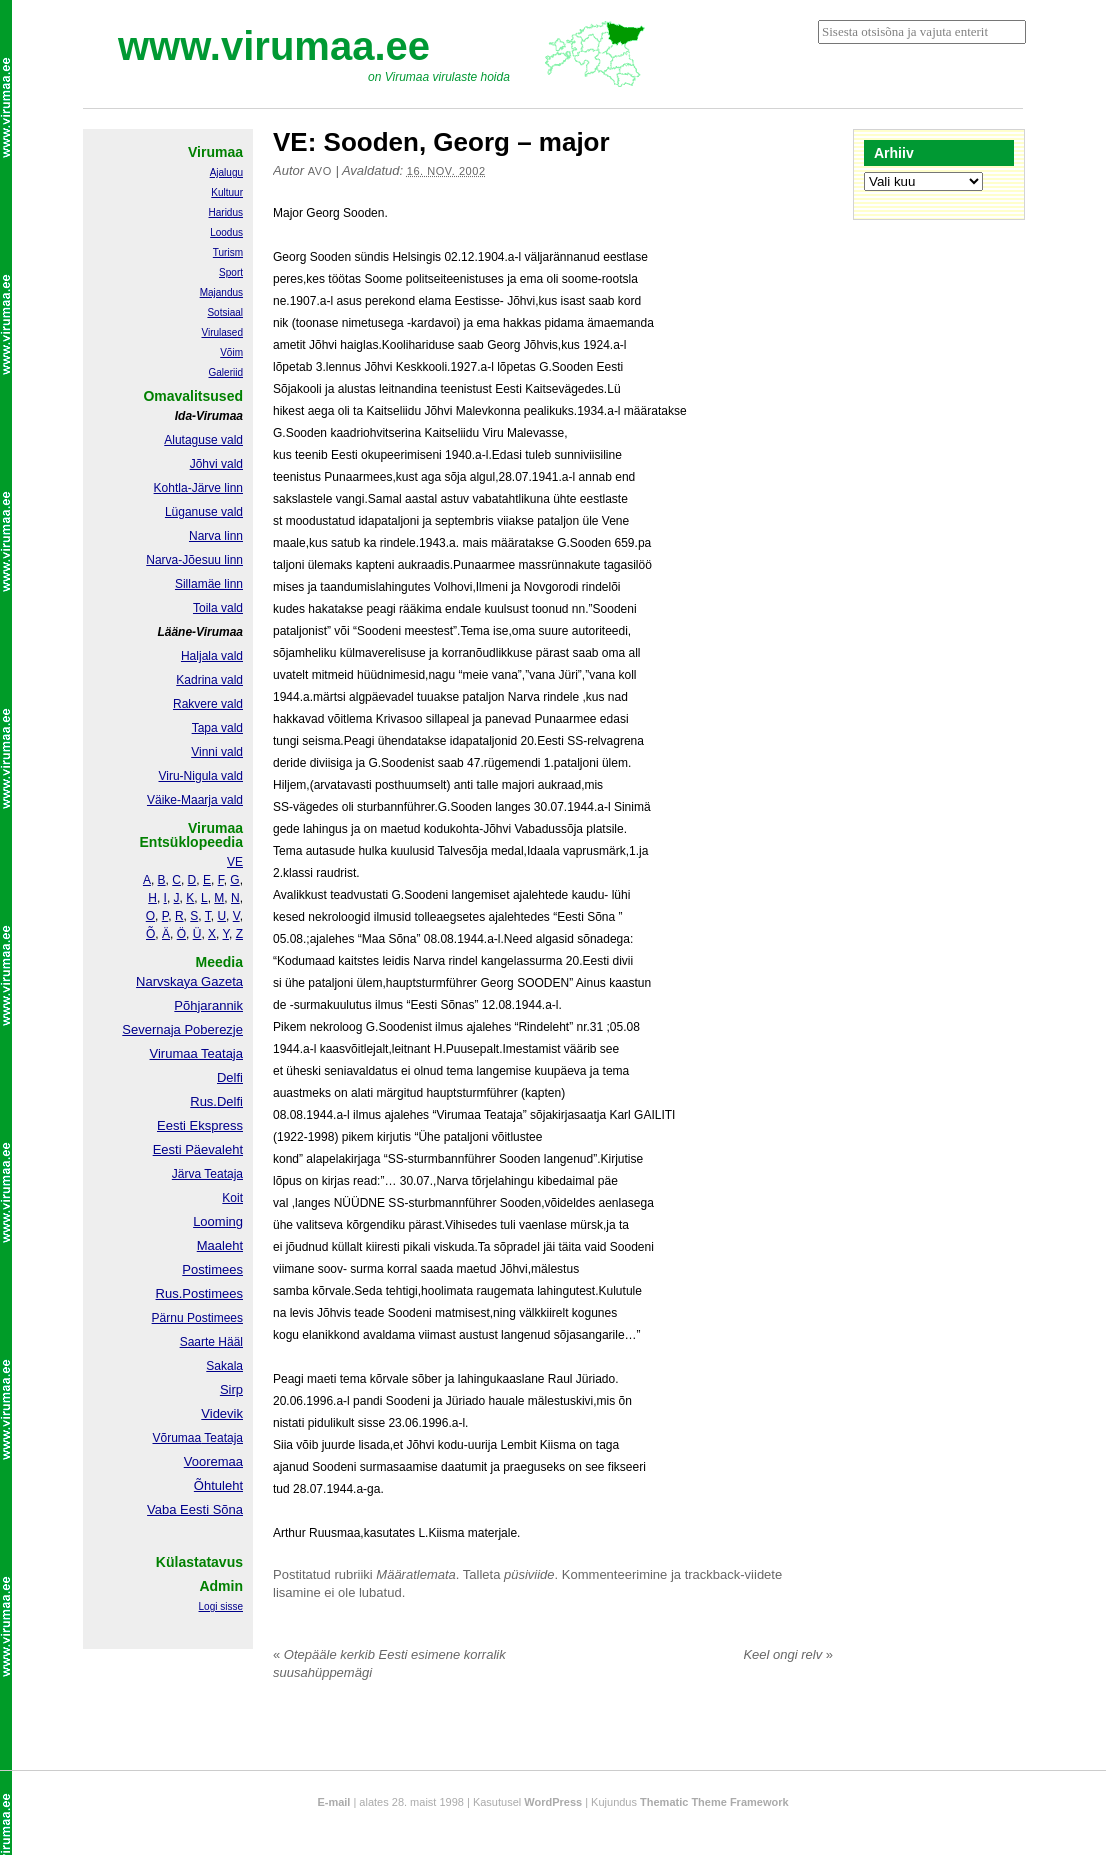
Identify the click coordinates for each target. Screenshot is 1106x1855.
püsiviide (529, 1574)
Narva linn (216, 536)
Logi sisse (221, 1606)
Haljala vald (212, 656)
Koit (232, 1198)
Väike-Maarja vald (195, 800)
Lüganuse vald (204, 512)
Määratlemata (415, 1574)
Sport (231, 272)
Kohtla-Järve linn (198, 488)
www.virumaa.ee (274, 46)
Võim (231, 352)
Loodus (226, 232)
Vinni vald (217, 752)
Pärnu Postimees (197, 1318)
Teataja (222, 1438)
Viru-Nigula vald (201, 776)
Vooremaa (213, 1461)
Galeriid (226, 372)
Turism (228, 252)
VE (235, 862)
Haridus (226, 212)
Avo (320, 171)
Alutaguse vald (203, 440)
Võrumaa (176, 1438)
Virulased (222, 332)
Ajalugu (226, 172)
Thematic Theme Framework (714, 1802)
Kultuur (227, 192)
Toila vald (218, 608)
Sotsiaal (225, 312)
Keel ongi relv (788, 1654)
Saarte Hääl (211, 1342)
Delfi (230, 1077)
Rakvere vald (208, 704)
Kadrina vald (209, 680)
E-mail (333, 1802)
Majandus (221, 292)
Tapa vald (217, 728)
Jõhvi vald (216, 464)
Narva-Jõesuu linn (194, 560)
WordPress (553, 1802)
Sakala (224, 1366)
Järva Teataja (207, 1174)
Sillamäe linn (209, 584)
